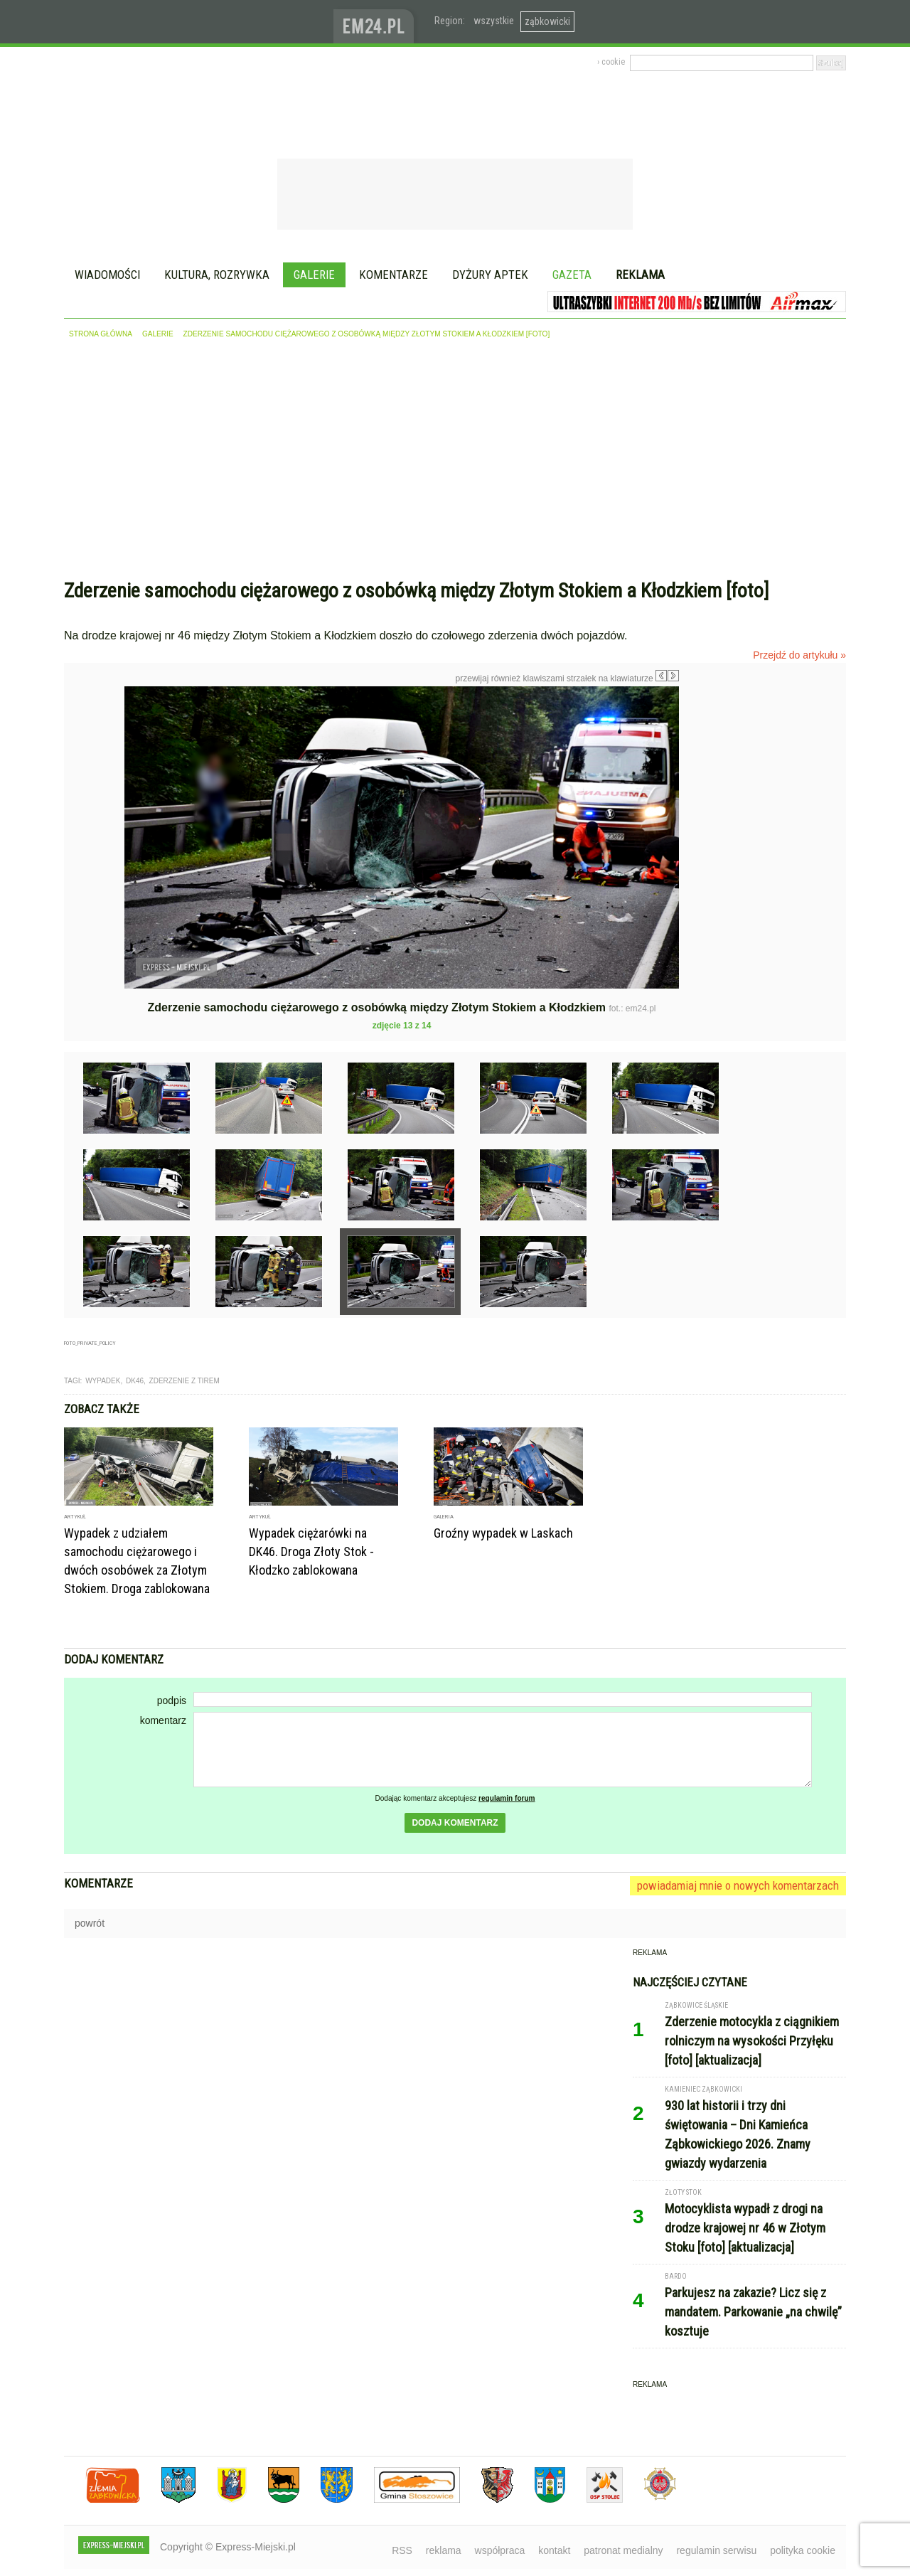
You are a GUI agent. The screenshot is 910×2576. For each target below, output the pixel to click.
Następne (709, 787)
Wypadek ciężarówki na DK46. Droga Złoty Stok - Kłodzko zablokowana (311, 1551)
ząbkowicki (547, 21)
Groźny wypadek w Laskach (503, 1533)
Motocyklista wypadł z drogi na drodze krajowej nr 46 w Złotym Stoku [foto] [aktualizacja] (745, 2228)
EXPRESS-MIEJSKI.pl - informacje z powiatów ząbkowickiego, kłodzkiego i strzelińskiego (198, 22)
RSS (402, 2550)
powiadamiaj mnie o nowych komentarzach (738, 1885)
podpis (171, 1700)
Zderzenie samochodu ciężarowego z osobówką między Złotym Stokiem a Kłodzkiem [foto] (366, 334)
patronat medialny (623, 2550)
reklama (443, 2550)
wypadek (102, 1381)
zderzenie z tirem (184, 1381)
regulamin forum (506, 1798)
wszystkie (493, 20)
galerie (157, 334)
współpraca (500, 2550)
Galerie (314, 274)
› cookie (611, 62)
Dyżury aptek (490, 274)
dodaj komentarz (455, 1823)
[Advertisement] (455, 462)
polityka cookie (802, 2550)
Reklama (640, 274)
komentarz (163, 1720)
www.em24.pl (376, 21)
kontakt (554, 2550)
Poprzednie (94, 823)
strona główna (100, 334)
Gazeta (572, 274)
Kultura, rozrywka (216, 274)
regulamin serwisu (716, 2550)
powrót (90, 1923)
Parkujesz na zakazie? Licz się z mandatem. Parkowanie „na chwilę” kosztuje (753, 2311)
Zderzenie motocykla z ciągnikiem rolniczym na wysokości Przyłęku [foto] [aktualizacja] (752, 2040)
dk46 (135, 1381)
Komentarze (393, 274)
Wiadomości (107, 274)
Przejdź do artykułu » (799, 655)
